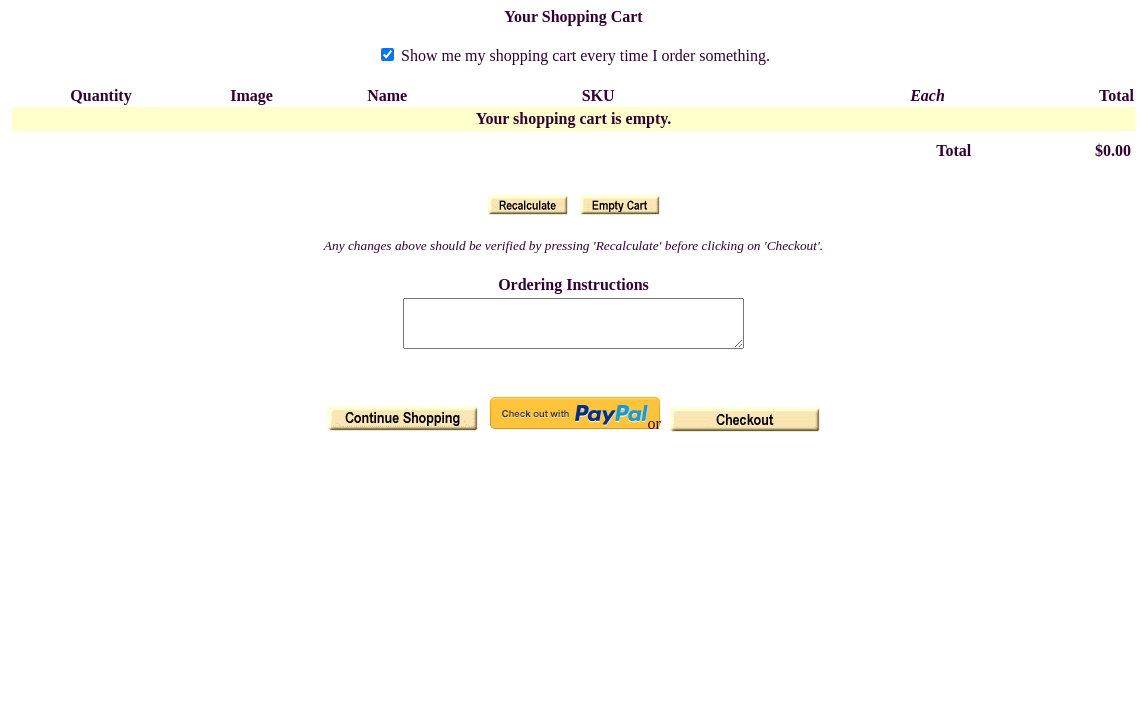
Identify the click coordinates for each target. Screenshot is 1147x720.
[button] (528, 205)
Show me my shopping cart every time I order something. (575, 55)
